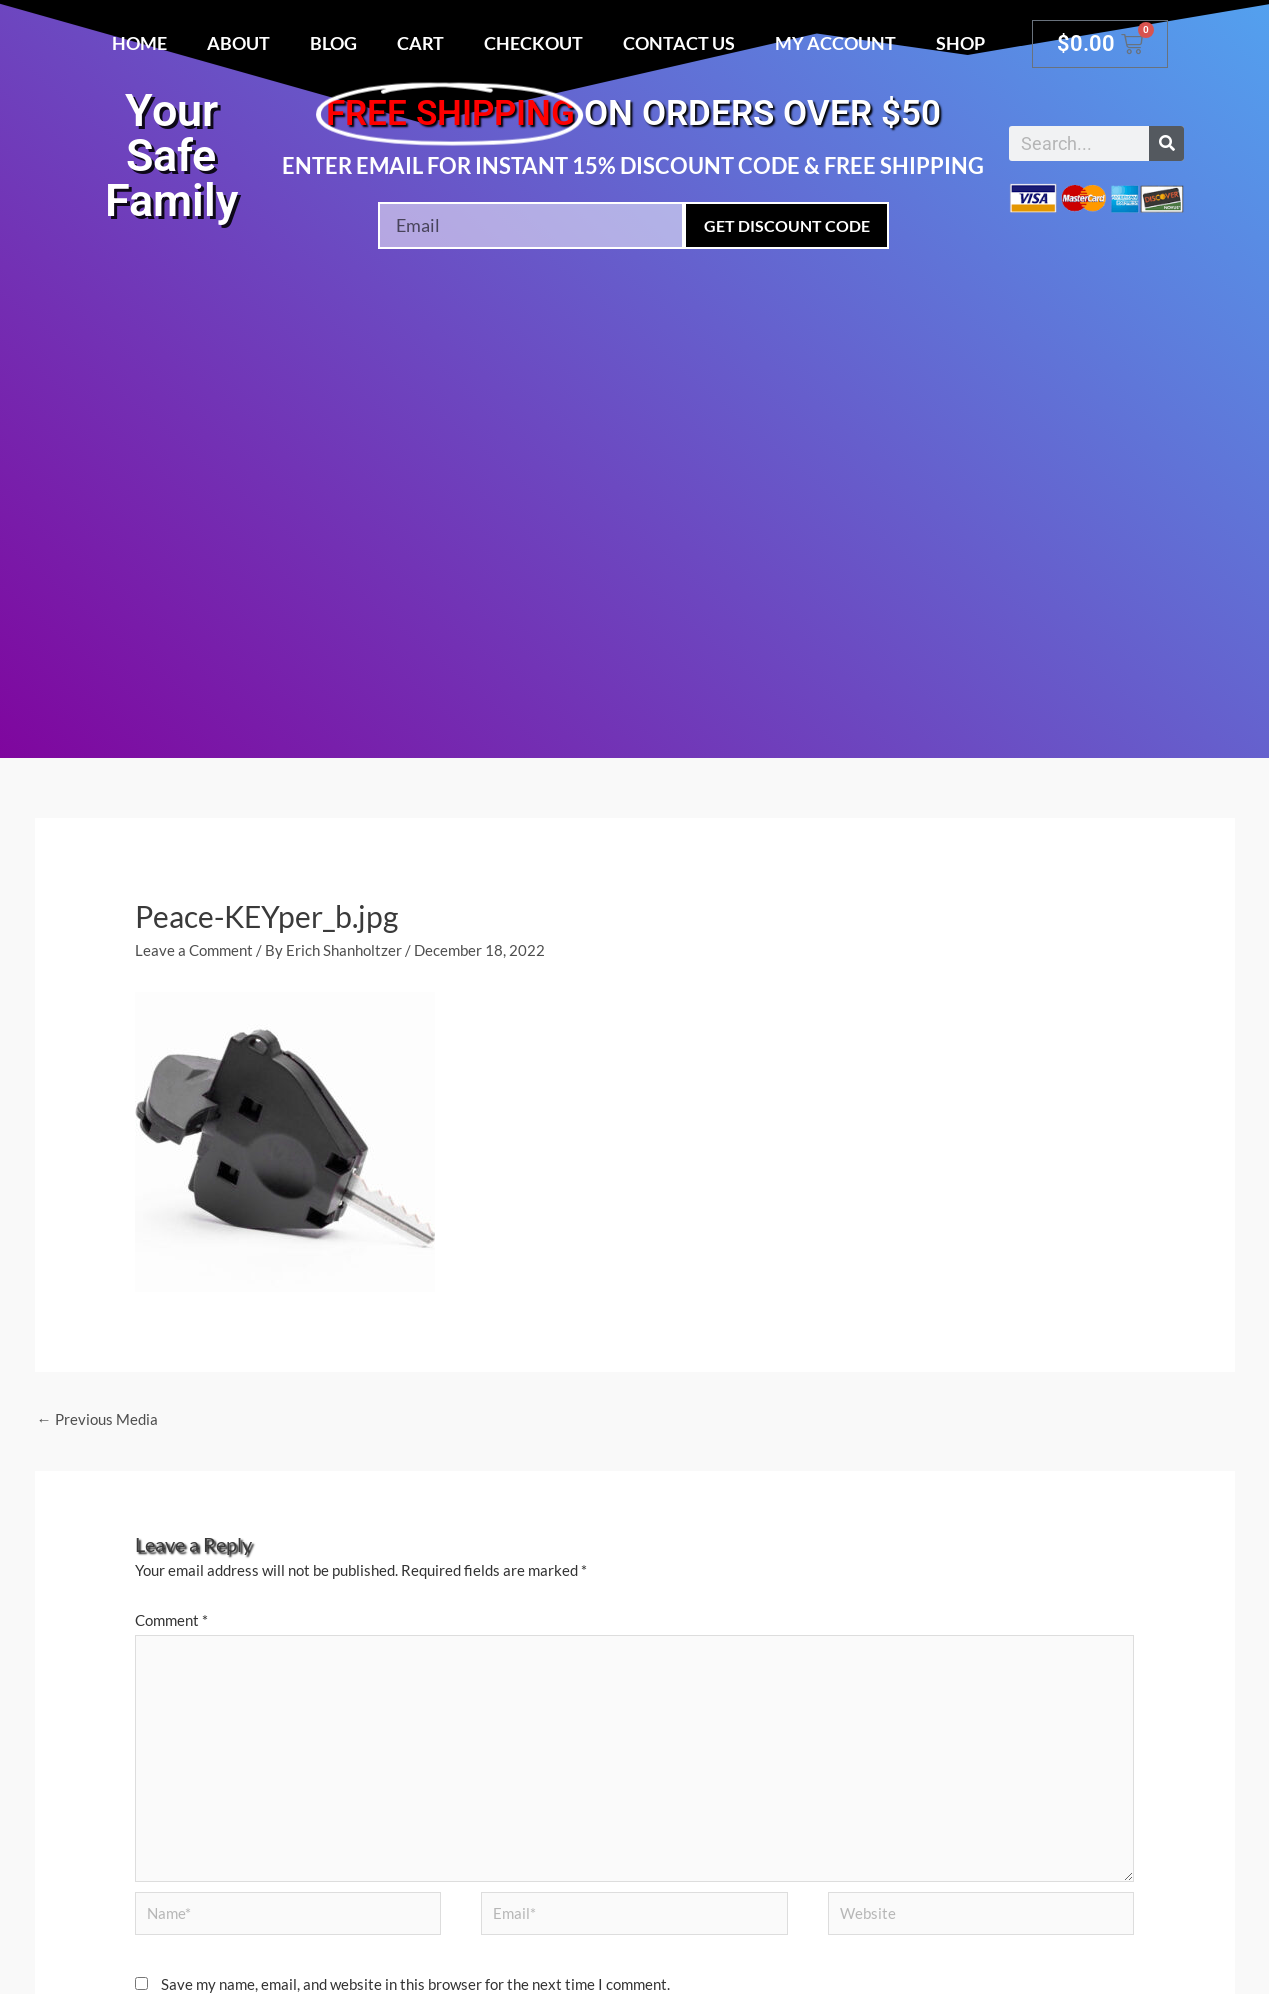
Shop (960, 43)
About (238, 43)
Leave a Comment (194, 950)
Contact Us (679, 43)
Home (139, 43)
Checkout (533, 43)
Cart (420, 43)
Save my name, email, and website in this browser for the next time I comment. (415, 1984)
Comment (171, 1620)
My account (835, 43)
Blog (333, 43)
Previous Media (97, 1419)
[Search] (1166, 143)
